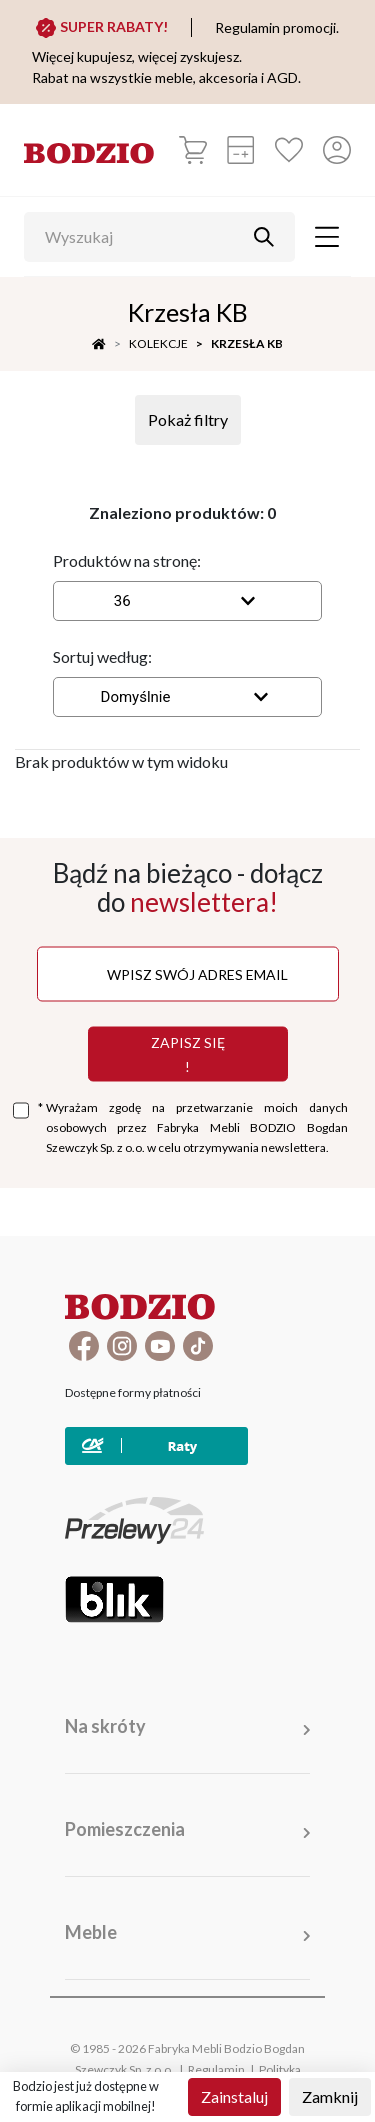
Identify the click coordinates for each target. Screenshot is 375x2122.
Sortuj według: (102, 656)
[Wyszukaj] (144, 237)
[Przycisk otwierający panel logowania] (337, 150)
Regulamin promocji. (277, 27)
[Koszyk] (193, 150)
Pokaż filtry (188, 419)
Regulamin (216, 2069)
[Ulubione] (289, 150)
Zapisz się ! (188, 1053)
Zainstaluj (234, 2096)
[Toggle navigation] (327, 237)
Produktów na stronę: (127, 560)
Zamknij (330, 2096)
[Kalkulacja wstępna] (241, 150)
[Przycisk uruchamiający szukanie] (264, 237)
